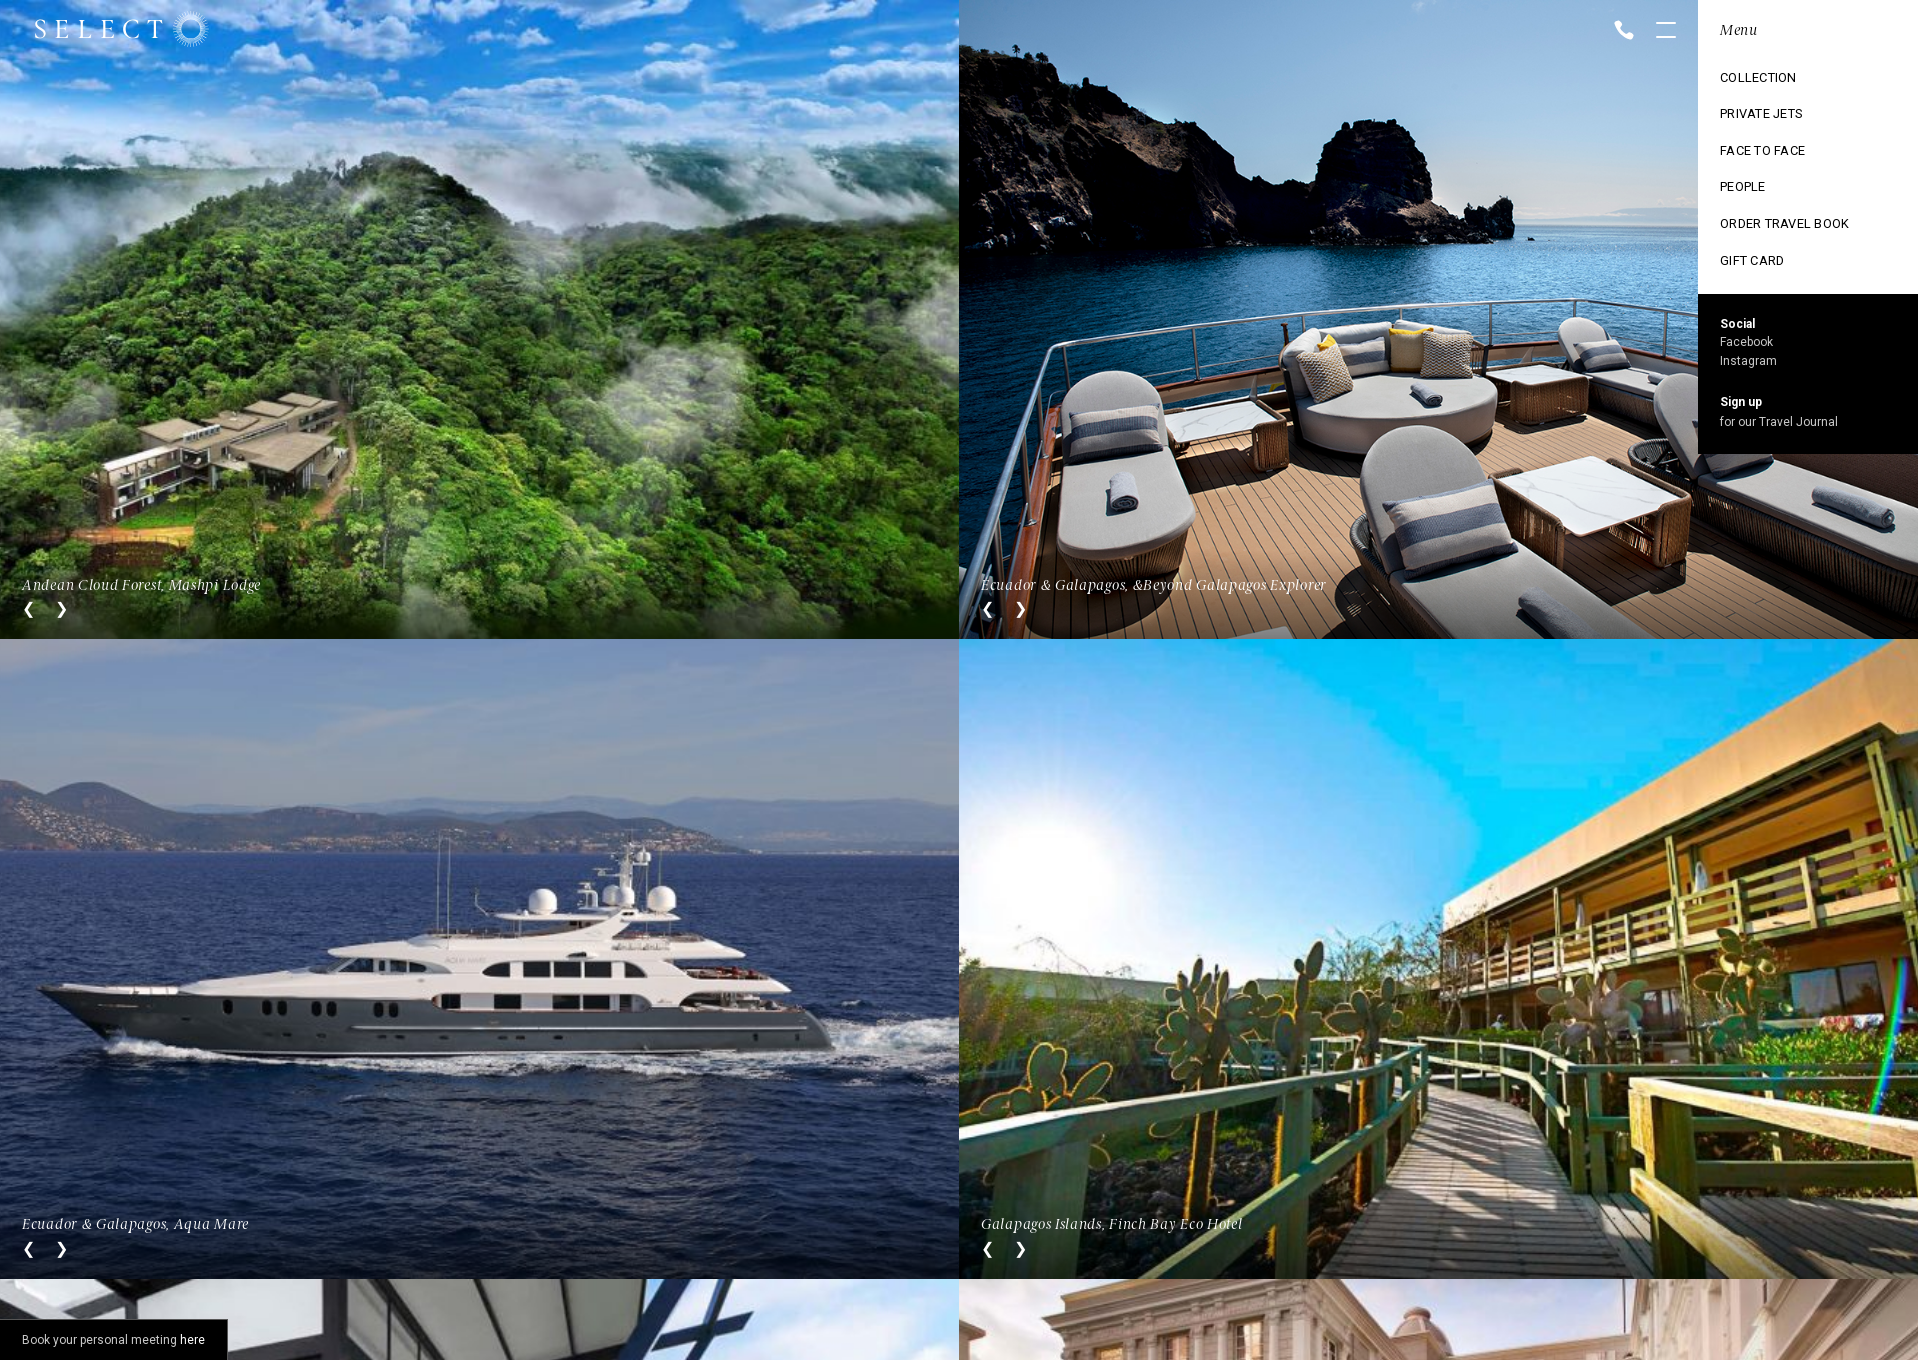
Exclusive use (1755, 169)
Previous (28, 609)
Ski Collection (1758, 203)
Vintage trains (1759, 237)
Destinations (1752, 101)
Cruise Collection (1770, 135)
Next (61, 609)
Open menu (1666, 32)
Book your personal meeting (113, 1340)
